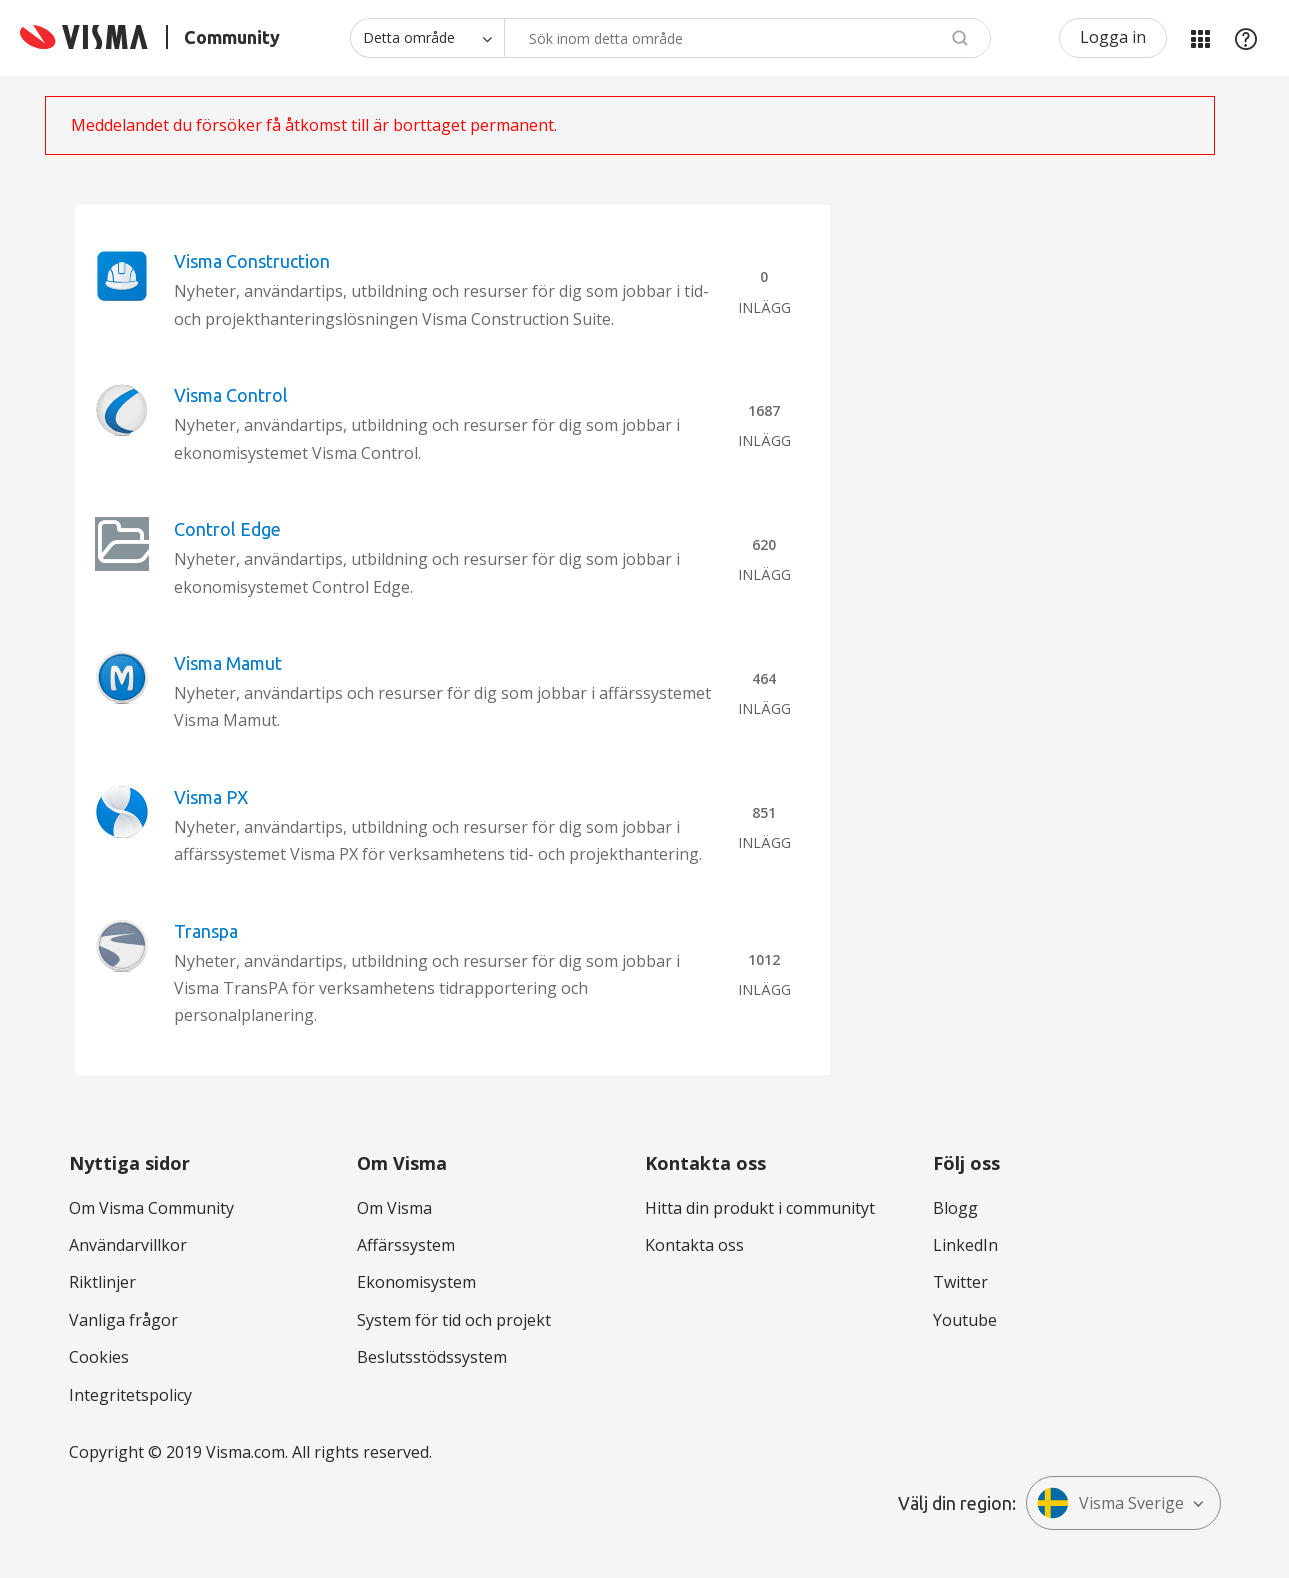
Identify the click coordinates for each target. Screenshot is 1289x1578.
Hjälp (1246, 38)
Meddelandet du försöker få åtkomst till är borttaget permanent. (314, 125)
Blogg (955, 1208)
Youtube (965, 1320)
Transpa (206, 931)
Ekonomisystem (416, 1282)
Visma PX (211, 797)
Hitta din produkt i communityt (760, 1208)
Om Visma (394, 1208)
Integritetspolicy (130, 1395)
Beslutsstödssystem (432, 1357)
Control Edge (227, 529)
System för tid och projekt (454, 1320)
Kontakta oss (694, 1245)
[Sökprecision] (427, 38)
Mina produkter (1200, 38)
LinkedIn (965, 1245)
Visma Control (231, 395)
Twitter (960, 1282)
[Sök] (747, 38)
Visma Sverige (1110, 1503)
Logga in (1113, 37)
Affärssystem (406, 1245)
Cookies (99, 1357)
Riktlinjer (102, 1282)
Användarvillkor (128, 1245)
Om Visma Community (151, 1208)
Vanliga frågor (123, 1320)
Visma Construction (252, 261)
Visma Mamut (228, 663)
